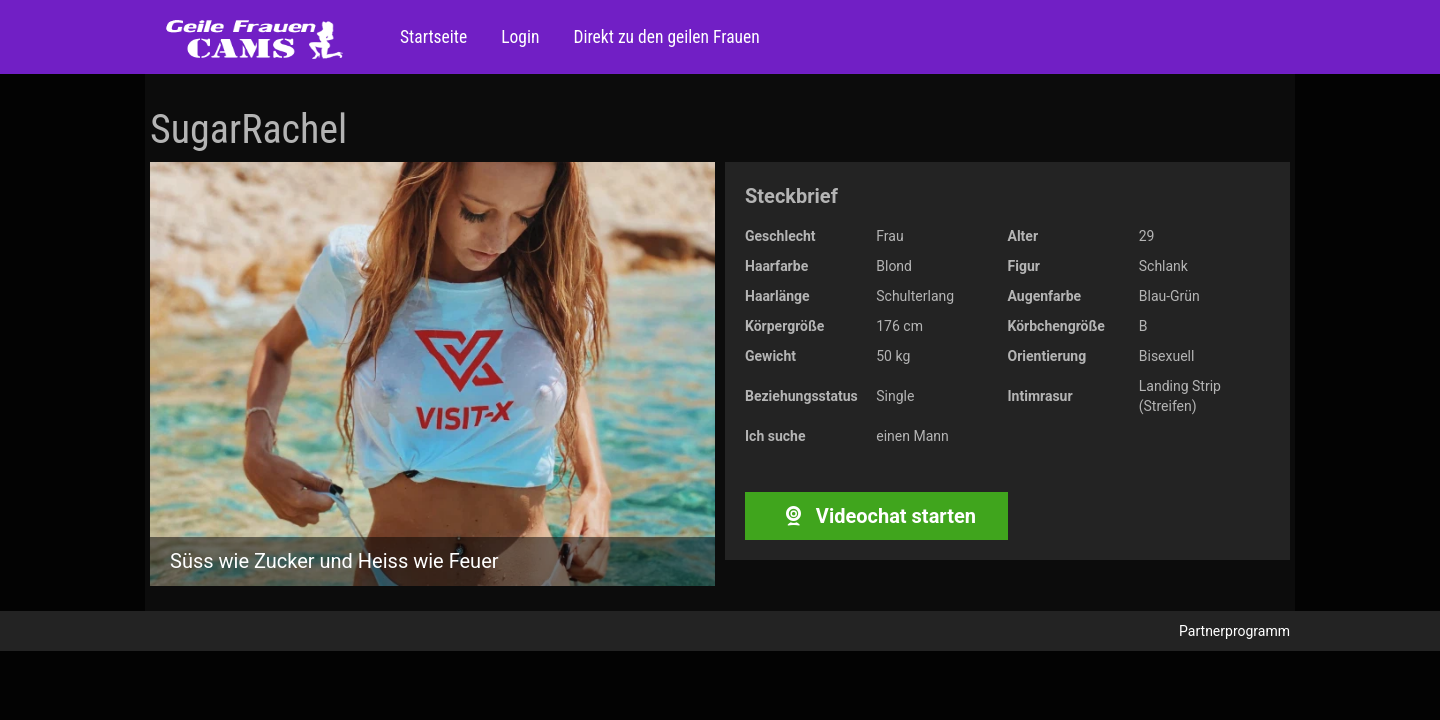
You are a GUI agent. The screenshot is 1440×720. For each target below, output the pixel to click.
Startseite (433, 37)
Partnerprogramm (1234, 631)
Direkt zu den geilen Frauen (664, 37)
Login (518, 37)
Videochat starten (876, 516)
